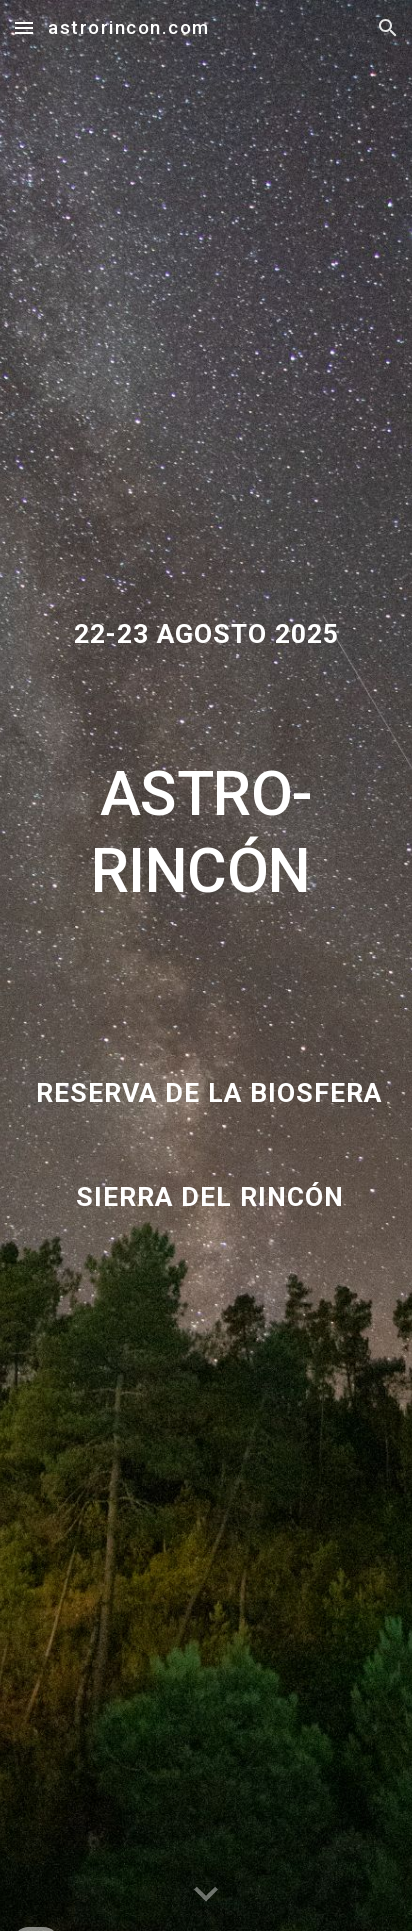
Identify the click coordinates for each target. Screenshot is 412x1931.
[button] (24, 27)
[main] (206, 779)
